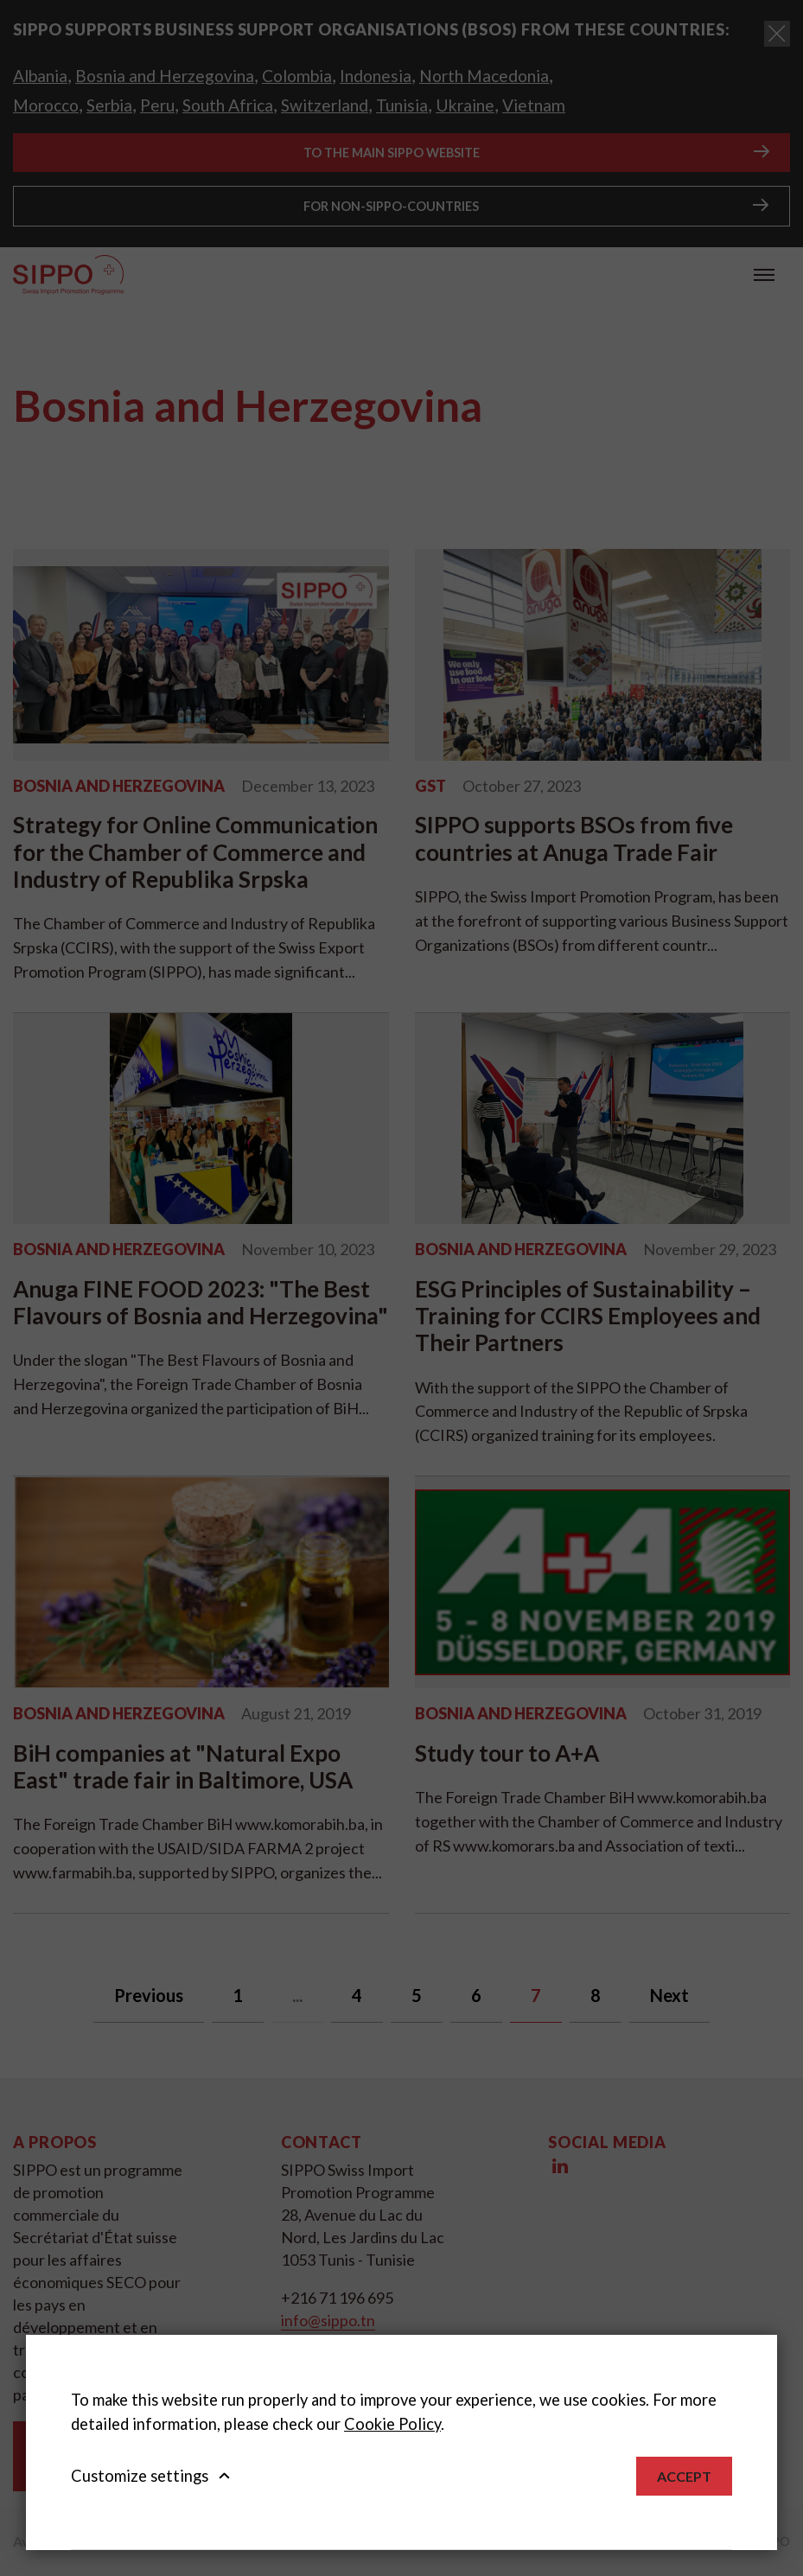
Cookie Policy (392, 2423)
